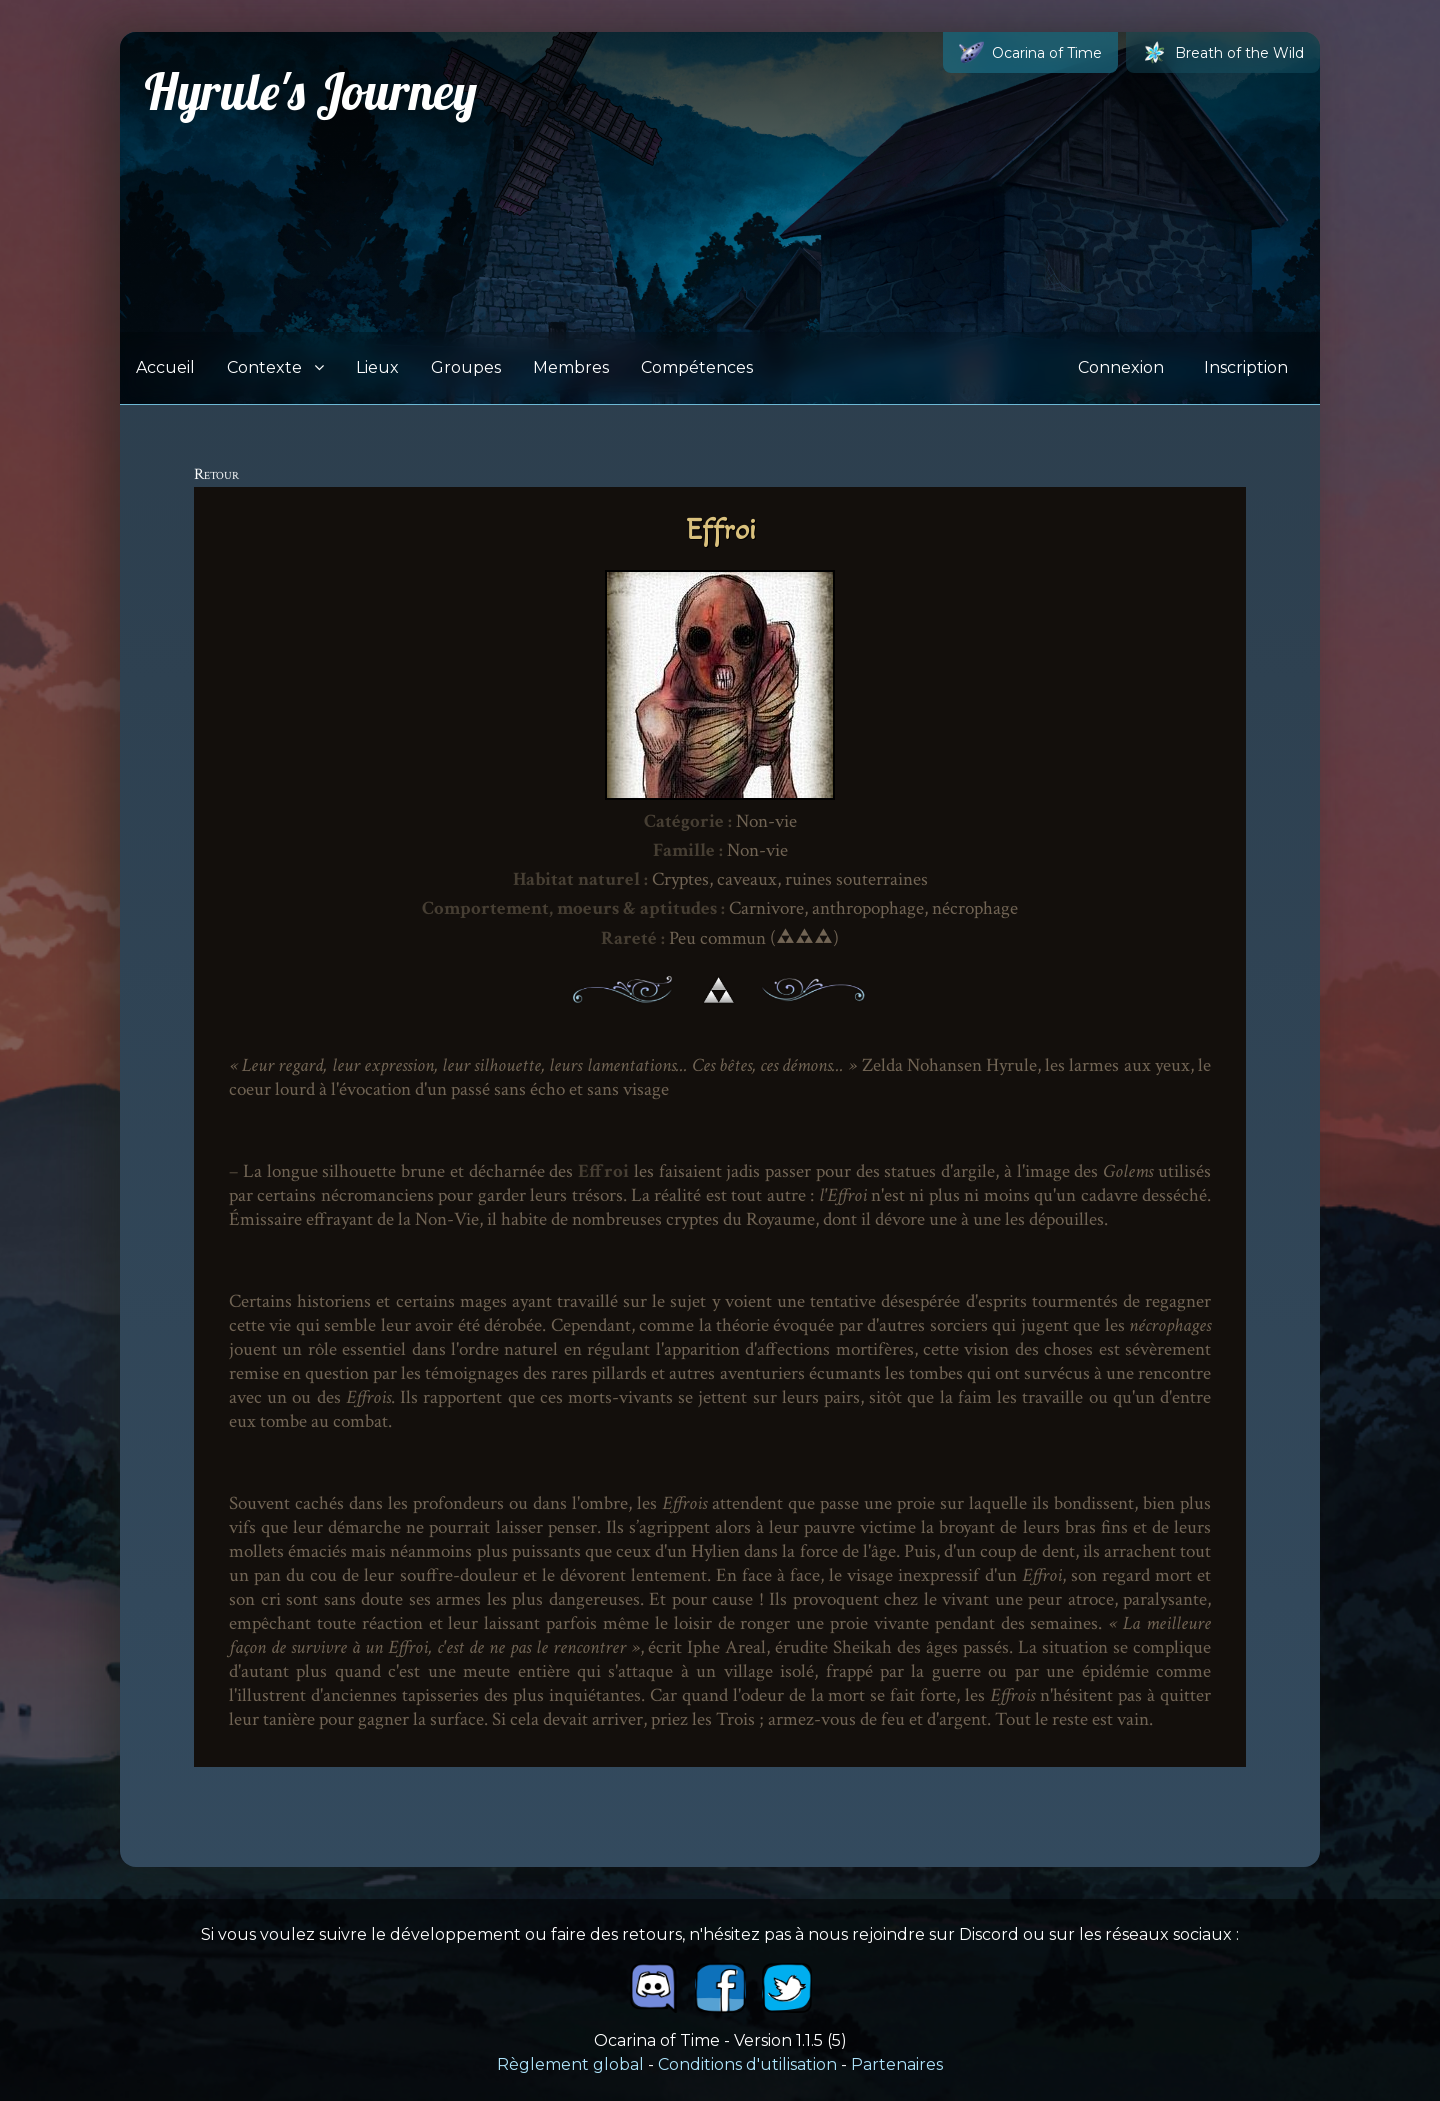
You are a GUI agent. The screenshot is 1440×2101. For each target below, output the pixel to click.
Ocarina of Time (1030, 52)
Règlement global (570, 2064)
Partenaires (897, 2064)
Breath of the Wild (1223, 52)
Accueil (165, 367)
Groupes (466, 367)
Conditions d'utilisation (747, 2064)
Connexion (1121, 367)
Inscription (1246, 367)
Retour (216, 474)
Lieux (377, 367)
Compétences (697, 367)
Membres (571, 367)
